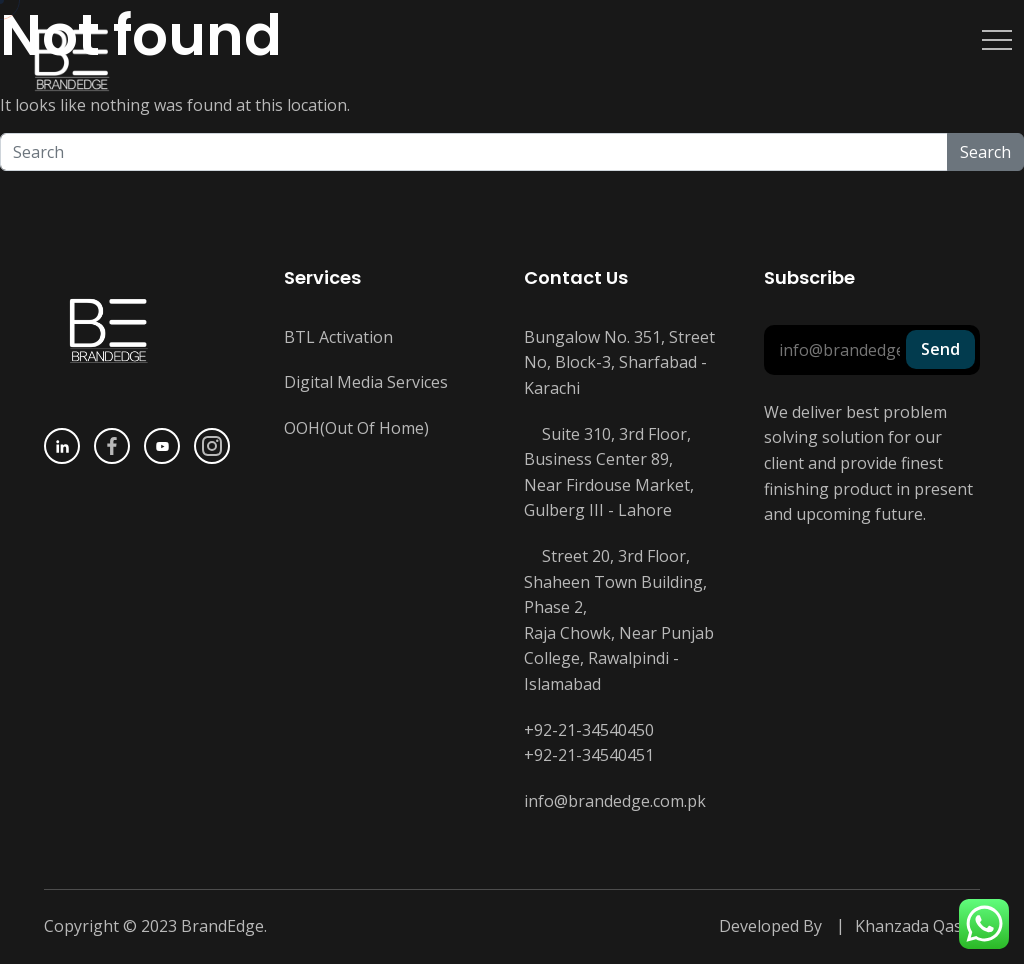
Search (985, 152)
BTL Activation (338, 337)
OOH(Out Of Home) (356, 428)
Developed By (770, 926)
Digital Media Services (366, 382)
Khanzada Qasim (917, 926)
